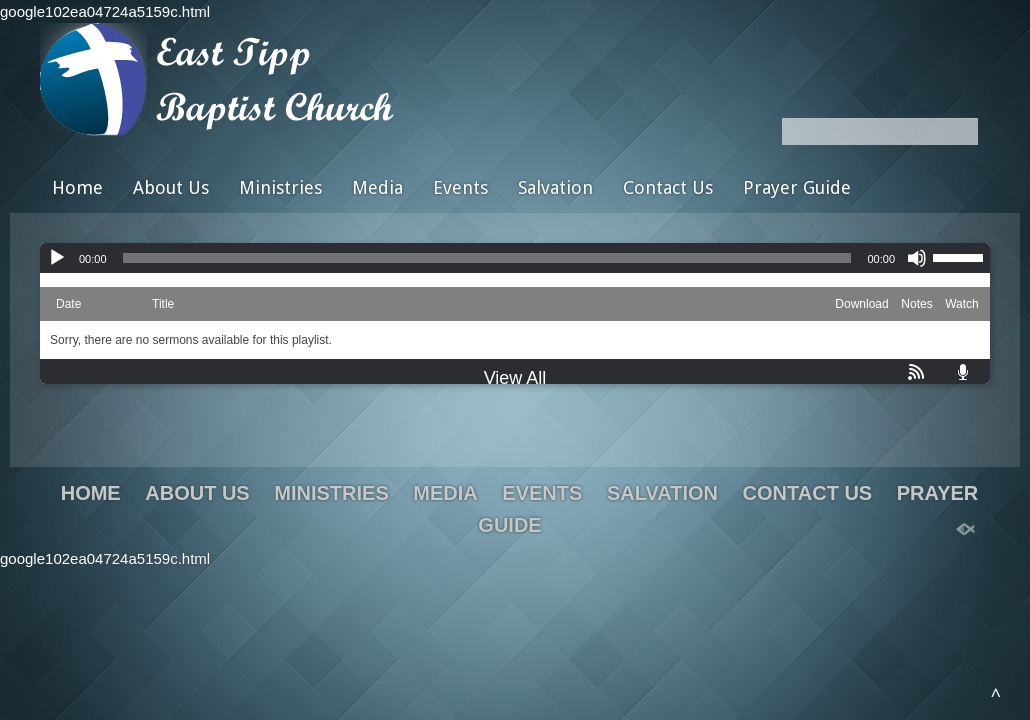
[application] (515, 258)
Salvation (555, 187)
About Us (171, 187)
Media (377, 187)
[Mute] (917, 258)
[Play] (57, 258)
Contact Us (668, 187)
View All (515, 378)
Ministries (280, 187)
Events (460, 187)
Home (77, 187)
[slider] (487, 258)
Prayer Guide (797, 187)
